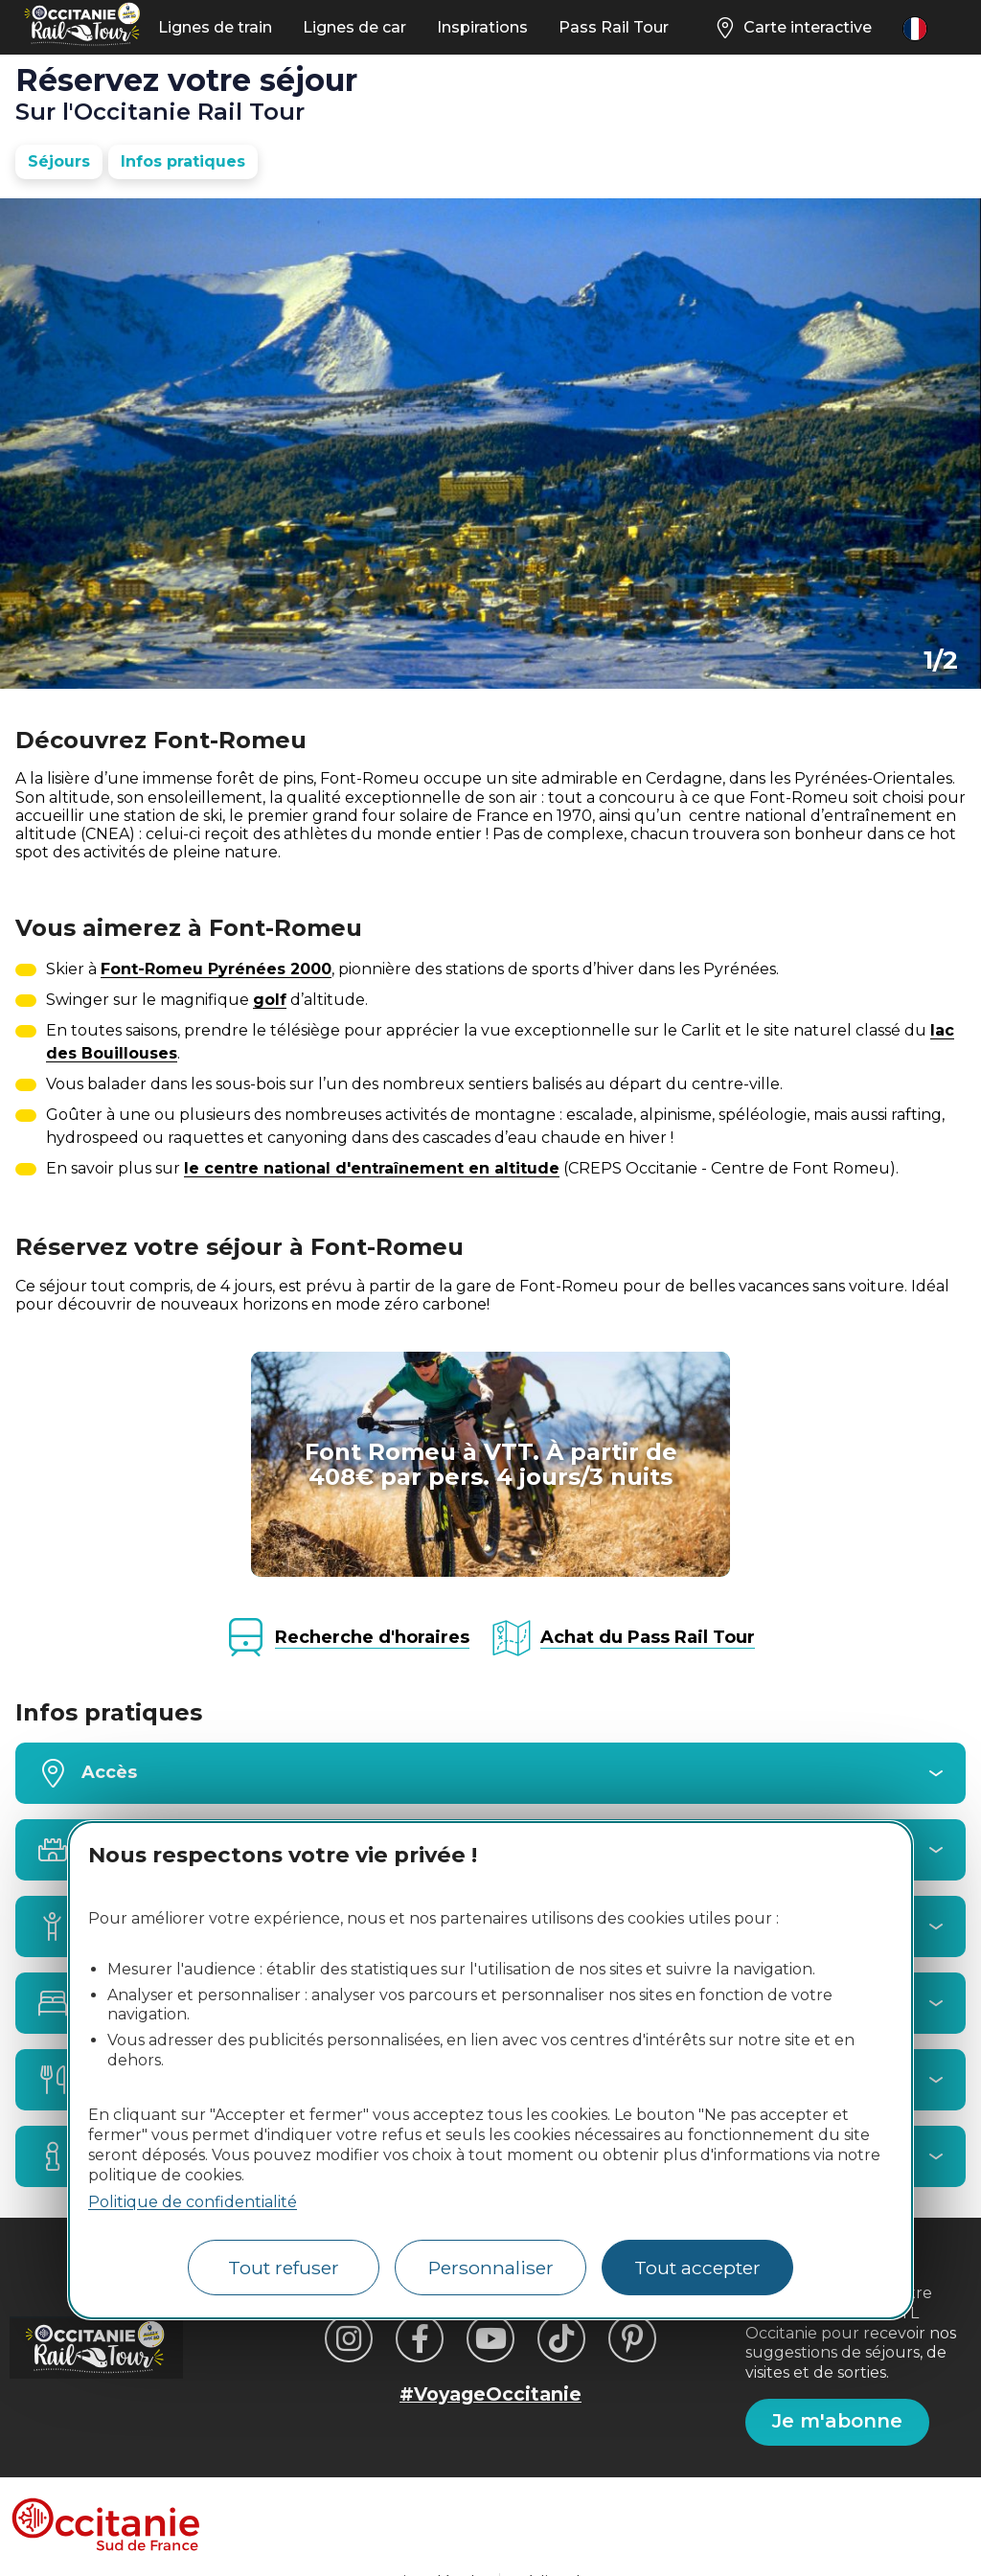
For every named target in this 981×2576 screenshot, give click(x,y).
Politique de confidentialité (192, 2202)
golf (269, 1000)
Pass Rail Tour (614, 27)
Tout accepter (697, 2267)
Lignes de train (215, 27)
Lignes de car (354, 27)
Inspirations (482, 27)
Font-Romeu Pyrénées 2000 (216, 969)
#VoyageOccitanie (490, 2393)
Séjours (59, 161)
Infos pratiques (183, 161)
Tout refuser (283, 2267)
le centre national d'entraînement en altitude (371, 1168)
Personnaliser (491, 2267)
